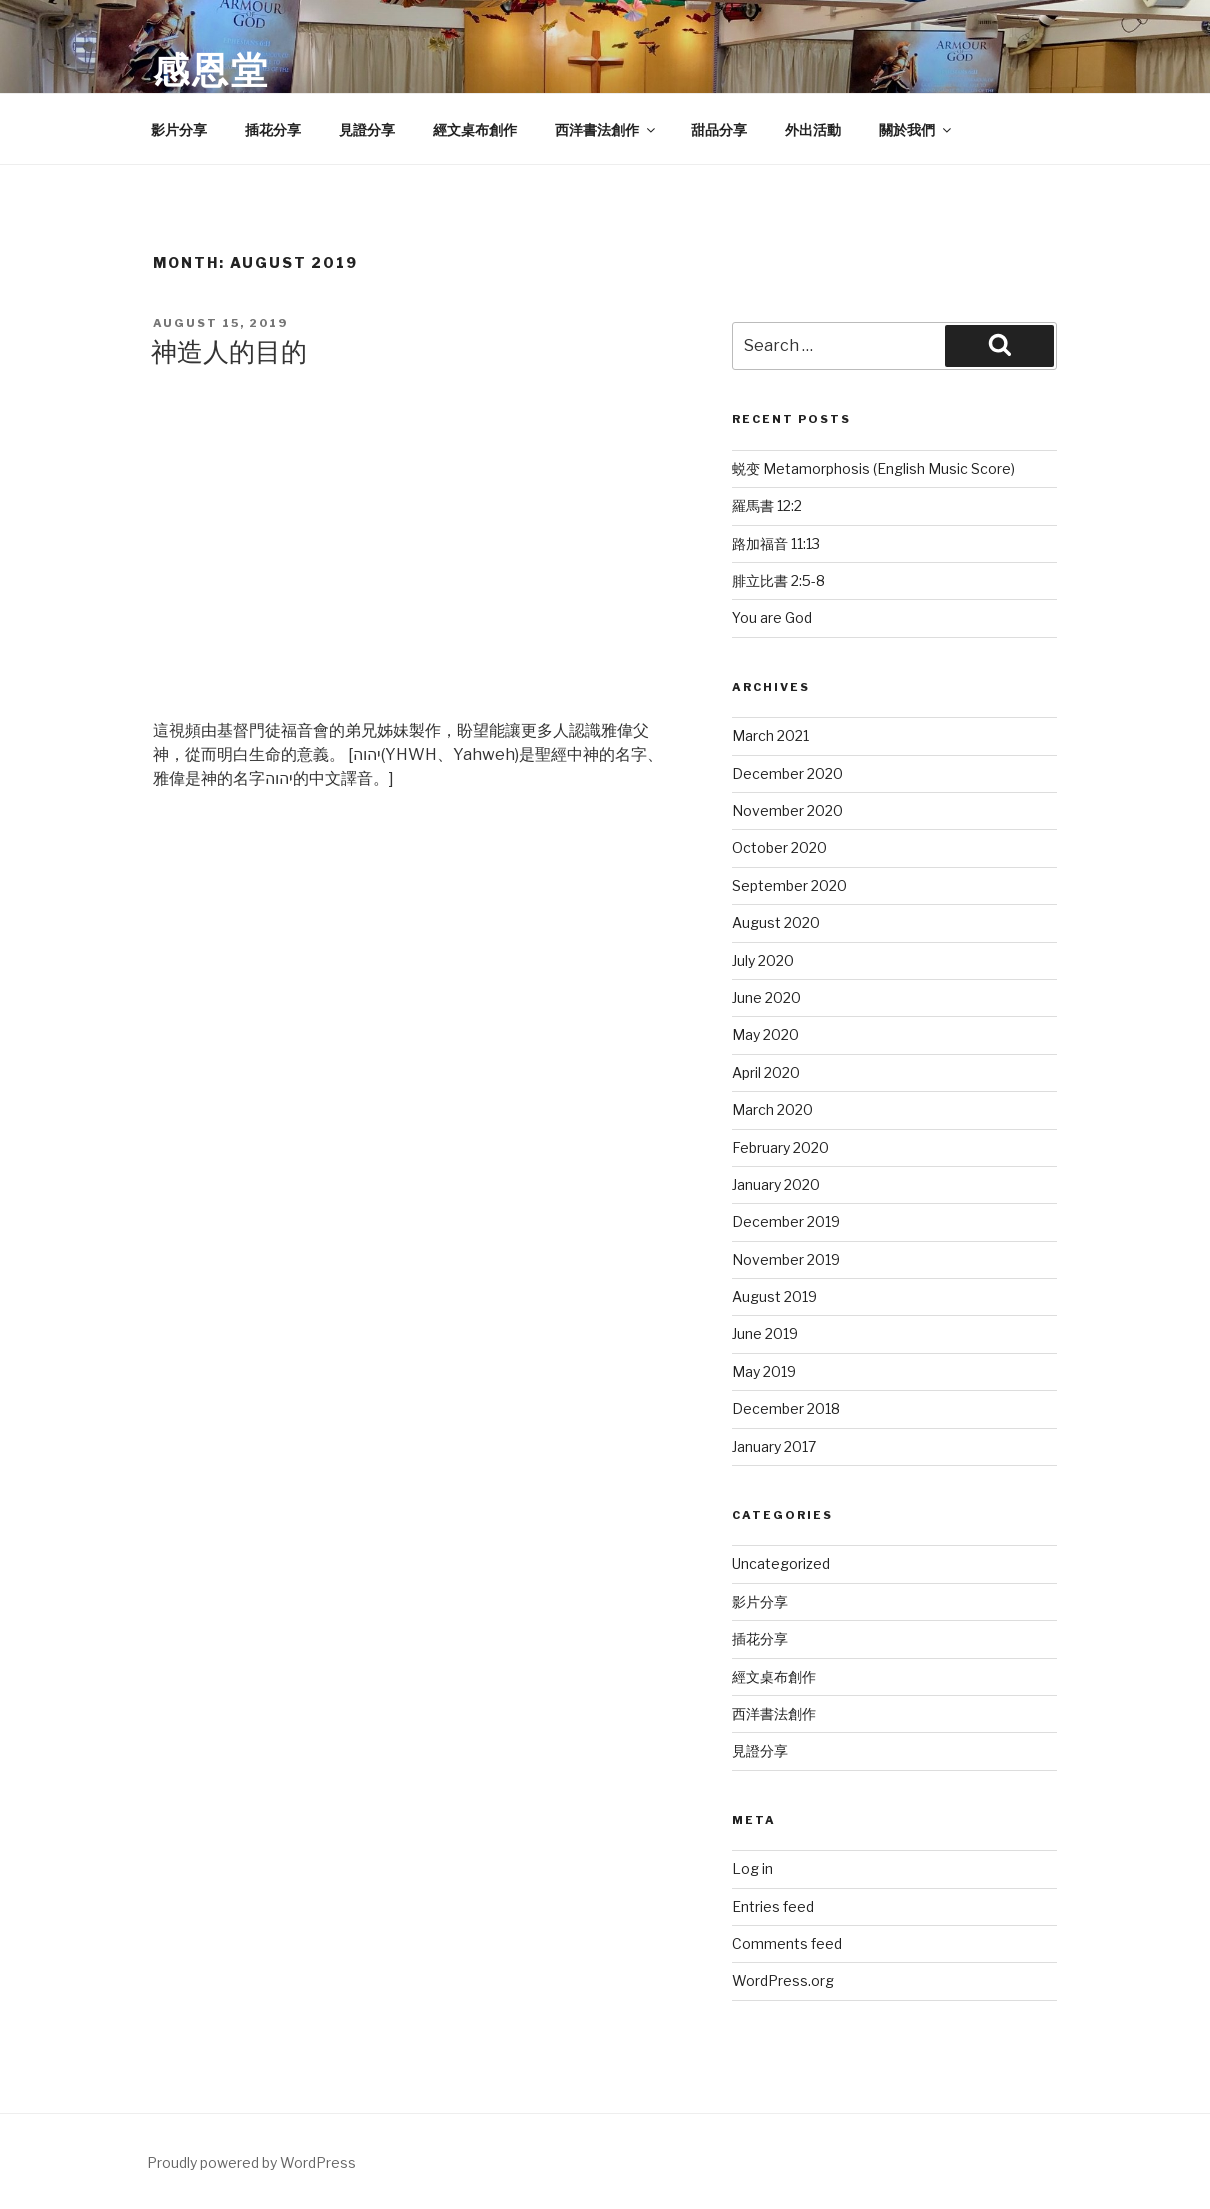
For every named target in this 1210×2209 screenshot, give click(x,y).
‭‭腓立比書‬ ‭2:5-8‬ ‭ (780, 580)
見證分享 (367, 129)
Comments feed (787, 1943)
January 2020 (776, 1184)
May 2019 (764, 1371)
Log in (752, 1868)
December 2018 (786, 1408)
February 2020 (780, 1147)
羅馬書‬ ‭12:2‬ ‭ (768, 505)
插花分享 (273, 129)
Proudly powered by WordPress (251, 2162)
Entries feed (773, 1906)
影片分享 (179, 129)
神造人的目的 (229, 351)
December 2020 (787, 773)
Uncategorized (781, 1563)
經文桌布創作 (475, 129)
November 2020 (787, 810)
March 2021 (770, 735)
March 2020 (772, 1109)
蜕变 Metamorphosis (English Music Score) (873, 468)
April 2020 (766, 1072)
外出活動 (813, 129)
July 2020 (763, 960)
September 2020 (789, 885)
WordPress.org (783, 1980)
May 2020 (765, 1034)
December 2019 (786, 1221)
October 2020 (779, 847)
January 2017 (774, 1446)
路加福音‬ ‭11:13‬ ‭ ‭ (779, 543)
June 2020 (766, 997)
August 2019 (774, 1296)
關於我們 (916, 129)
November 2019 (786, 1259)
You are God (772, 617)
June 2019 (765, 1333)
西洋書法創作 (606, 129)
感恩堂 (211, 70)
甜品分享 (719, 129)
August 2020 (776, 922)
